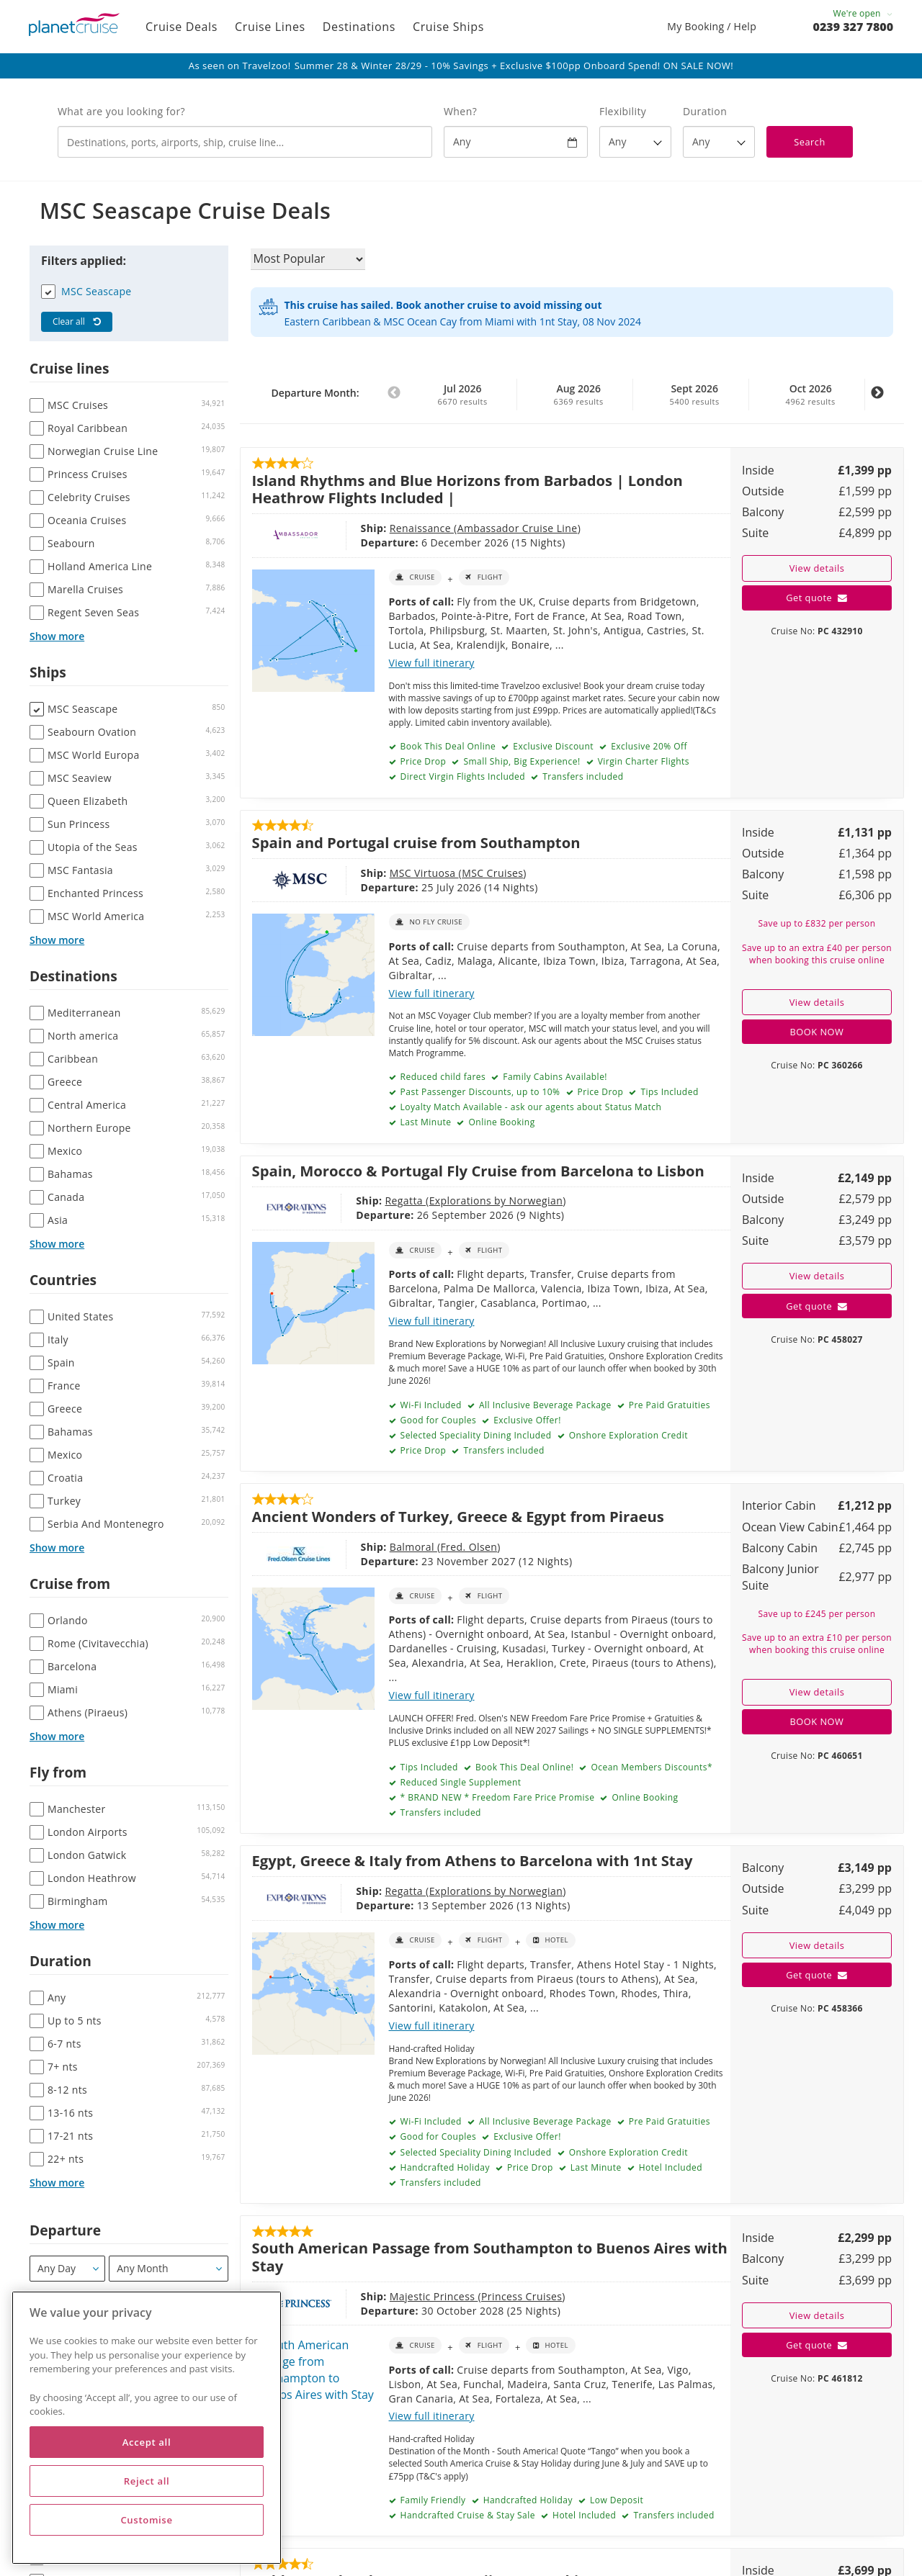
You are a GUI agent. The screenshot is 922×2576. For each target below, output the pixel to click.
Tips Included (668, 1092)
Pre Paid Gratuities (668, 1405)
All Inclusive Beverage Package (543, 1405)
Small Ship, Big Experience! (521, 761)
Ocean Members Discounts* (650, 1767)
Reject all (147, 2480)
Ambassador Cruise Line (517, 528)
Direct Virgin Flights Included (461, 776)
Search (809, 141)
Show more (57, 636)
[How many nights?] (719, 142)
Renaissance (422, 528)
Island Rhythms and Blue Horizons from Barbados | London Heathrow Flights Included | (467, 489)
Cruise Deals (182, 27)
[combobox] (245, 142)
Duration (705, 111)
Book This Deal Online (447, 746)
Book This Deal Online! (523, 1767)
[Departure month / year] (168, 2269)
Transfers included (582, 776)
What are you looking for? (121, 111)
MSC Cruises (492, 873)
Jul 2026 (462, 394)
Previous (394, 400)
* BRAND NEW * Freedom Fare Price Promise (496, 1797)
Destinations (359, 27)
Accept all (146, 2442)
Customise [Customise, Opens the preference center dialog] (146, 2519)
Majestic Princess (434, 2296)
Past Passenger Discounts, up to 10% (479, 1092)
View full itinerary (432, 663)
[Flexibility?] (635, 142)
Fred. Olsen (468, 1547)
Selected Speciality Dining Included (475, 1435)
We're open (863, 13)
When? (460, 111)
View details (817, 568)
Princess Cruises (521, 2296)
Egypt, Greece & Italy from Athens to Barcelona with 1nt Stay (472, 1860)
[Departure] (67, 2269)
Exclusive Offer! (526, 1420)
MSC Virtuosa (424, 873)
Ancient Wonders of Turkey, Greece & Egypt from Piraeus (458, 1516)
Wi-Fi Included (430, 1405)
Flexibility (622, 111)
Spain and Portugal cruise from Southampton (416, 842)
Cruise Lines (270, 27)
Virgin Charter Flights (642, 761)
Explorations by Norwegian (496, 1200)
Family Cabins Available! (554, 1077)
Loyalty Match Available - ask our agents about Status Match (529, 1107)
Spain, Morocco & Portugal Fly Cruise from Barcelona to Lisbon (478, 1171)
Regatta (405, 1200)
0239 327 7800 (853, 27)
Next (877, 400)
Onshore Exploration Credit (627, 1435)
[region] (147, 2427)
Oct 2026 (810, 394)
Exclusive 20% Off (648, 746)
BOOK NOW (817, 1031)
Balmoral (413, 1547)
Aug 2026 (578, 394)
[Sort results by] (308, 259)
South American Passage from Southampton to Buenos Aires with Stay (490, 2256)
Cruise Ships (448, 27)
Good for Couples (437, 1420)
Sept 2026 (694, 394)
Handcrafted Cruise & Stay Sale (466, 2515)
